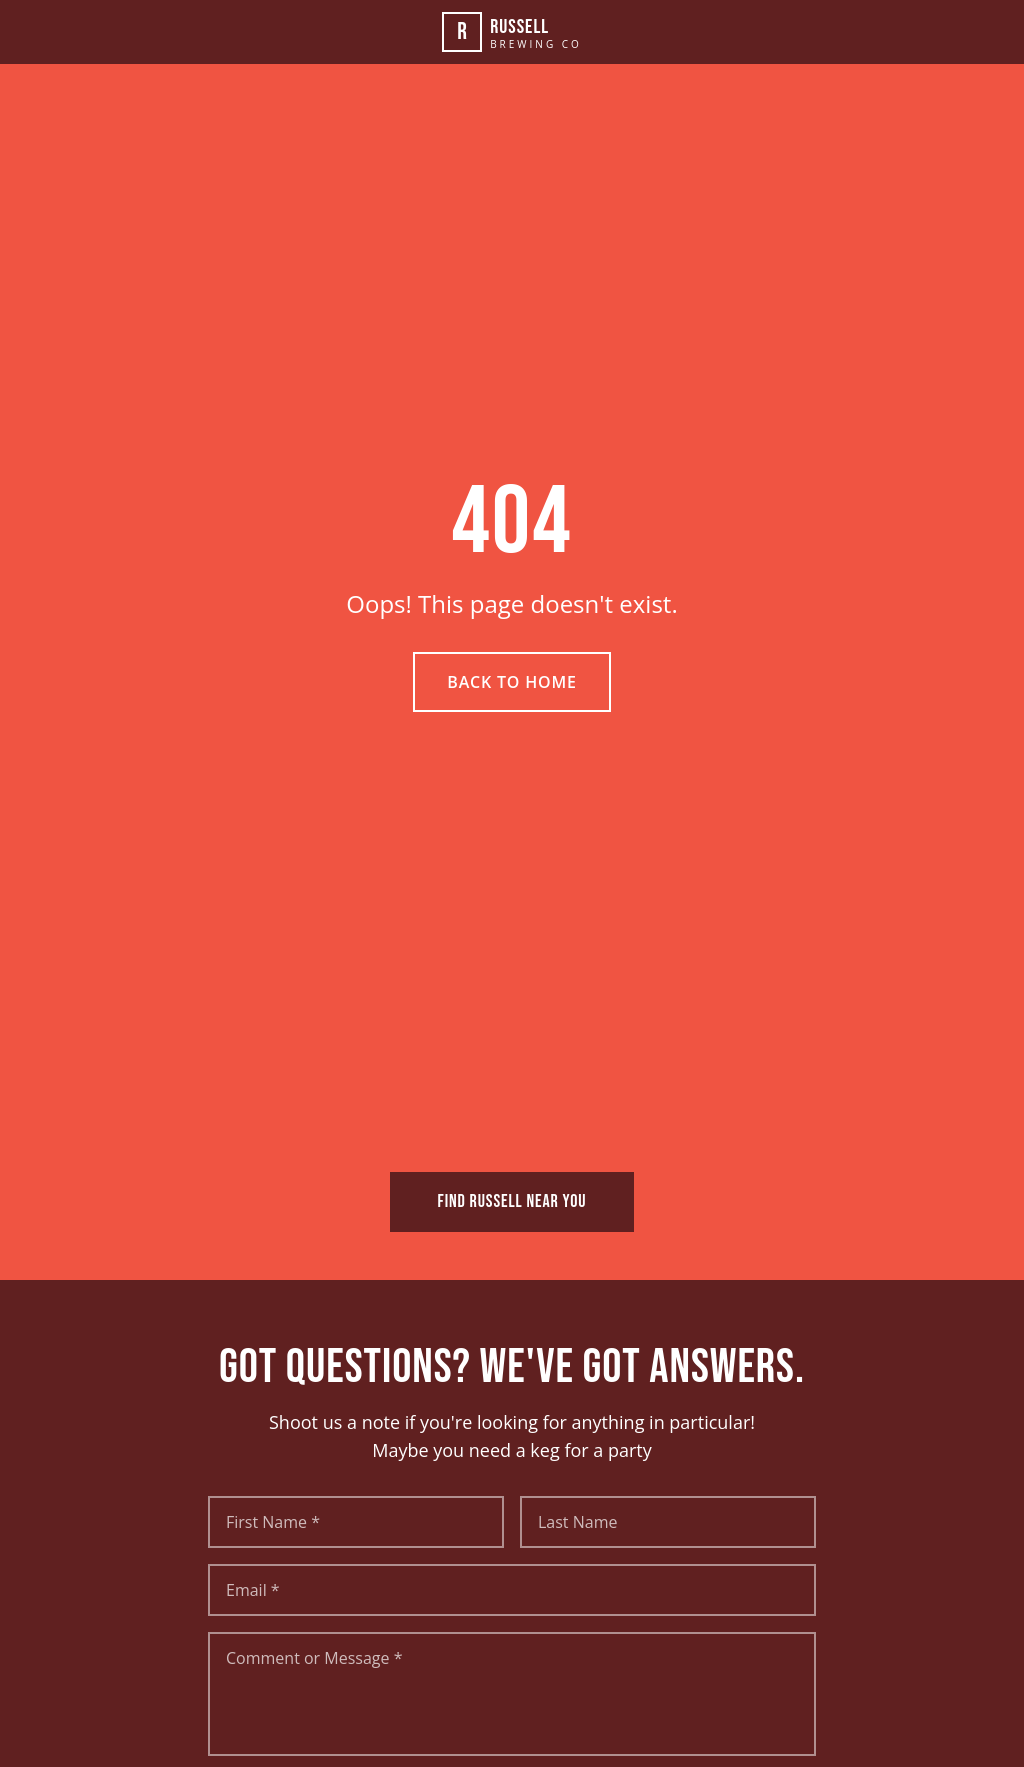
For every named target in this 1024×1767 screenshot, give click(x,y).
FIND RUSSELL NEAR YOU (512, 1201)
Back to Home (511, 682)
